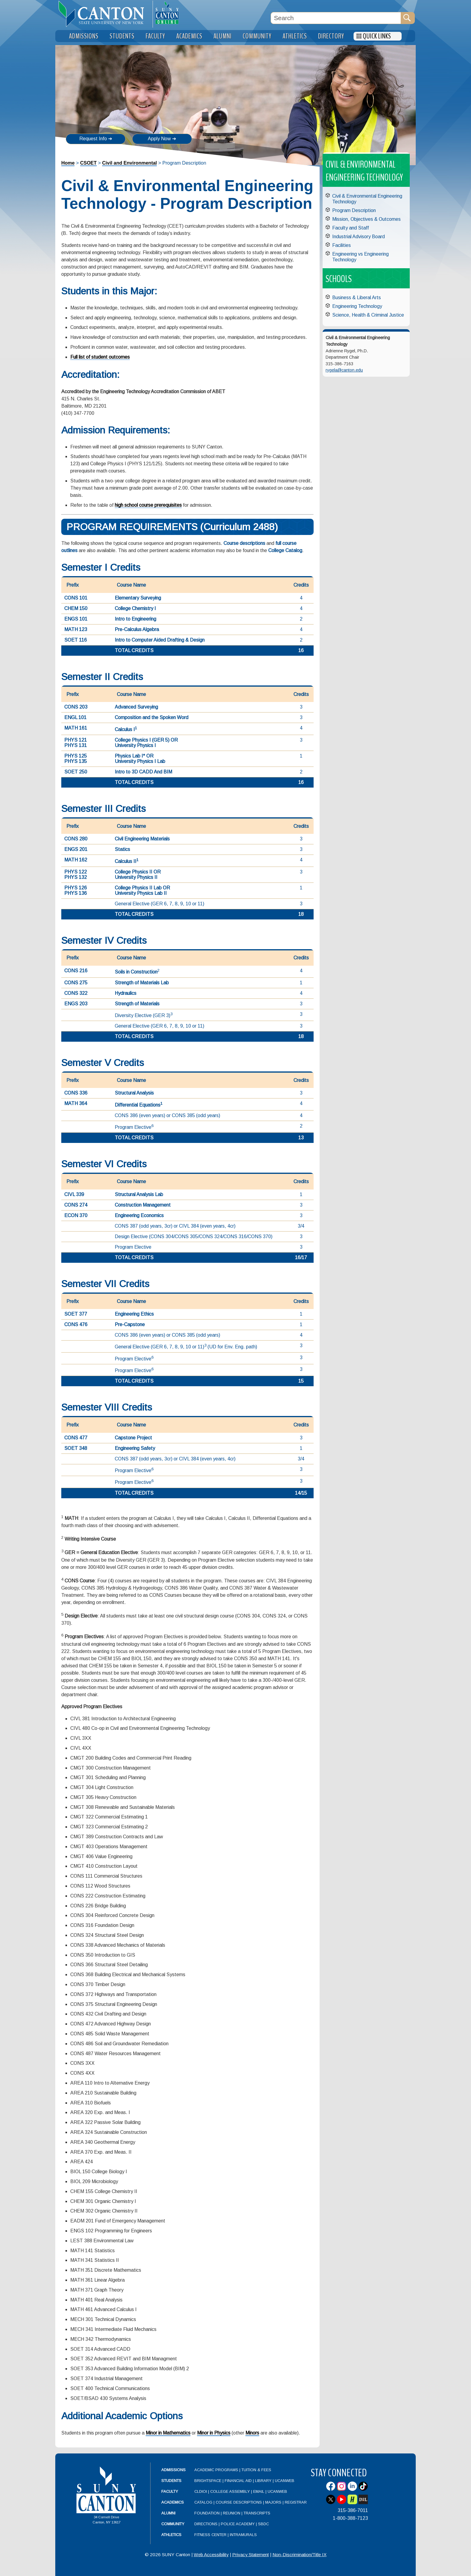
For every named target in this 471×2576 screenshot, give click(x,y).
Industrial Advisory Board (358, 236)
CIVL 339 (74, 1194)
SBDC (263, 2524)
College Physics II (133, 871)
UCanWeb (284, 2480)
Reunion (231, 2513)
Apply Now (159, 138)
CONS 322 (75, 993)
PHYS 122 (75, 871)
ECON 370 (75, 1215)
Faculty (169, 2491)
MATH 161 (75, 728)
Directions (205, 2524)
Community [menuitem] (257, 36)
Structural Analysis (134, 1092)
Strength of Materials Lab (142, 982)
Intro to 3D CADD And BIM (143, 771)
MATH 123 (75, 629)
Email (258, 2491)
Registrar (296, 2502)
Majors (273, 2502)
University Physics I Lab (140, 761)
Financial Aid (238, 2480)
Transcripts (257, 2513)
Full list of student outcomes (100, 357)
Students (171, 2480)
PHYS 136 (75, 893)
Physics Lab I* (130, 755)
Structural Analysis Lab (139, 1194)
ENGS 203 (75, 1003)
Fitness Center (210, 2534)
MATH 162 (75, 859)
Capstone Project (133, 1437)
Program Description (354, 210)
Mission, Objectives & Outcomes (366, 219)
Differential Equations (139, 1104)
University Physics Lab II (141, 893)
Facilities (341, 245)
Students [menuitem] (122, 36)
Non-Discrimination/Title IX (299, 2554)
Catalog (203, 2502)
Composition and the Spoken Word (151, 717)
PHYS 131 (75, 745)
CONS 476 (75, 1324)
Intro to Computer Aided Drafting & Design (160, 639)
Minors (252, 2432)
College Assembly (230, 2491)
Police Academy (238, 2524)
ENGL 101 (75, 717)
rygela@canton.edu (344, 370)
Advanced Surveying (136, 706)
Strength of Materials (137, 1003)
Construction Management (143, 1205)
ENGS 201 (75, 849)
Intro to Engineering (135, 618)
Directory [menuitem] (331, 36)
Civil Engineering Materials (142, 838)
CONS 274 (75, 1205)
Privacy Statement (250, 2554)
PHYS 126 (75, 887)
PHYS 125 (75, 755)
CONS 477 (75, 1437)
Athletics (171, 2534)
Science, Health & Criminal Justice (368, 314)
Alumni (168, 2513)
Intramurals (243, 2534)
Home (67, 163)
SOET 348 (75, 1448)
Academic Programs (216, 2470)
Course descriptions (244, 543)
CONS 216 (75, 970)
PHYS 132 (75, 877)
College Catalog (285, 550)
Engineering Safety (135, 1448)
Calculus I (126, 729)
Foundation (207, 2513)
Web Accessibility (211, 2554)
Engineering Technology (357, 306)
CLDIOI (200, 2491)
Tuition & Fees (256, 2470)
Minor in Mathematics (168, 2432)
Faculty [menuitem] (155, 36)
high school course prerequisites (148, 505)
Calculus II (126, 861)
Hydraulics (125, 993)
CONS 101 (75, 597)
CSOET (88, 163)
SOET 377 (75, 1314)
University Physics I (135, 745)
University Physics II (136, 877)
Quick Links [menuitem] (377, 36)
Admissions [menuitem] (84, 36)
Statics (122, 849)
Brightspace (207, 2480)
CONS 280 (75, 838)
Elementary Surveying (138, 597)
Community (172, 2524)
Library (263, 2480)
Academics (172, 2502)
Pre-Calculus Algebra (137, 629)
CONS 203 (75, 706)
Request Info (93, 138)
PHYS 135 (75, 761)
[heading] (104, 14)
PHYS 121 (75, 740)
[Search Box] (336, 18)
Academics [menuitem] (189, 36)
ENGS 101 (75, 618)
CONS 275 (75, 982)
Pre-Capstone (130, 1324)
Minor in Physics (213, 2432)
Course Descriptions (239, 2502)
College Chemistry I (135, 608)
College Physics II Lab (138, 887)
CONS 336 (75, 1092)
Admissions (173, 2470)
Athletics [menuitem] (295, 36)
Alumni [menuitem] (223, 36)
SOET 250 (75, 771)
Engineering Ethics (134, 1314)
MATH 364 (75, 1103)
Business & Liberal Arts (356, 297)
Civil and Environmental (129, 163)
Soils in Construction (136, 972)
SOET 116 (75, 639)
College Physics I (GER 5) (142, 740)
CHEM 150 (75, 608)
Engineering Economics (139, 1215)
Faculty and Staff (350, 227)
